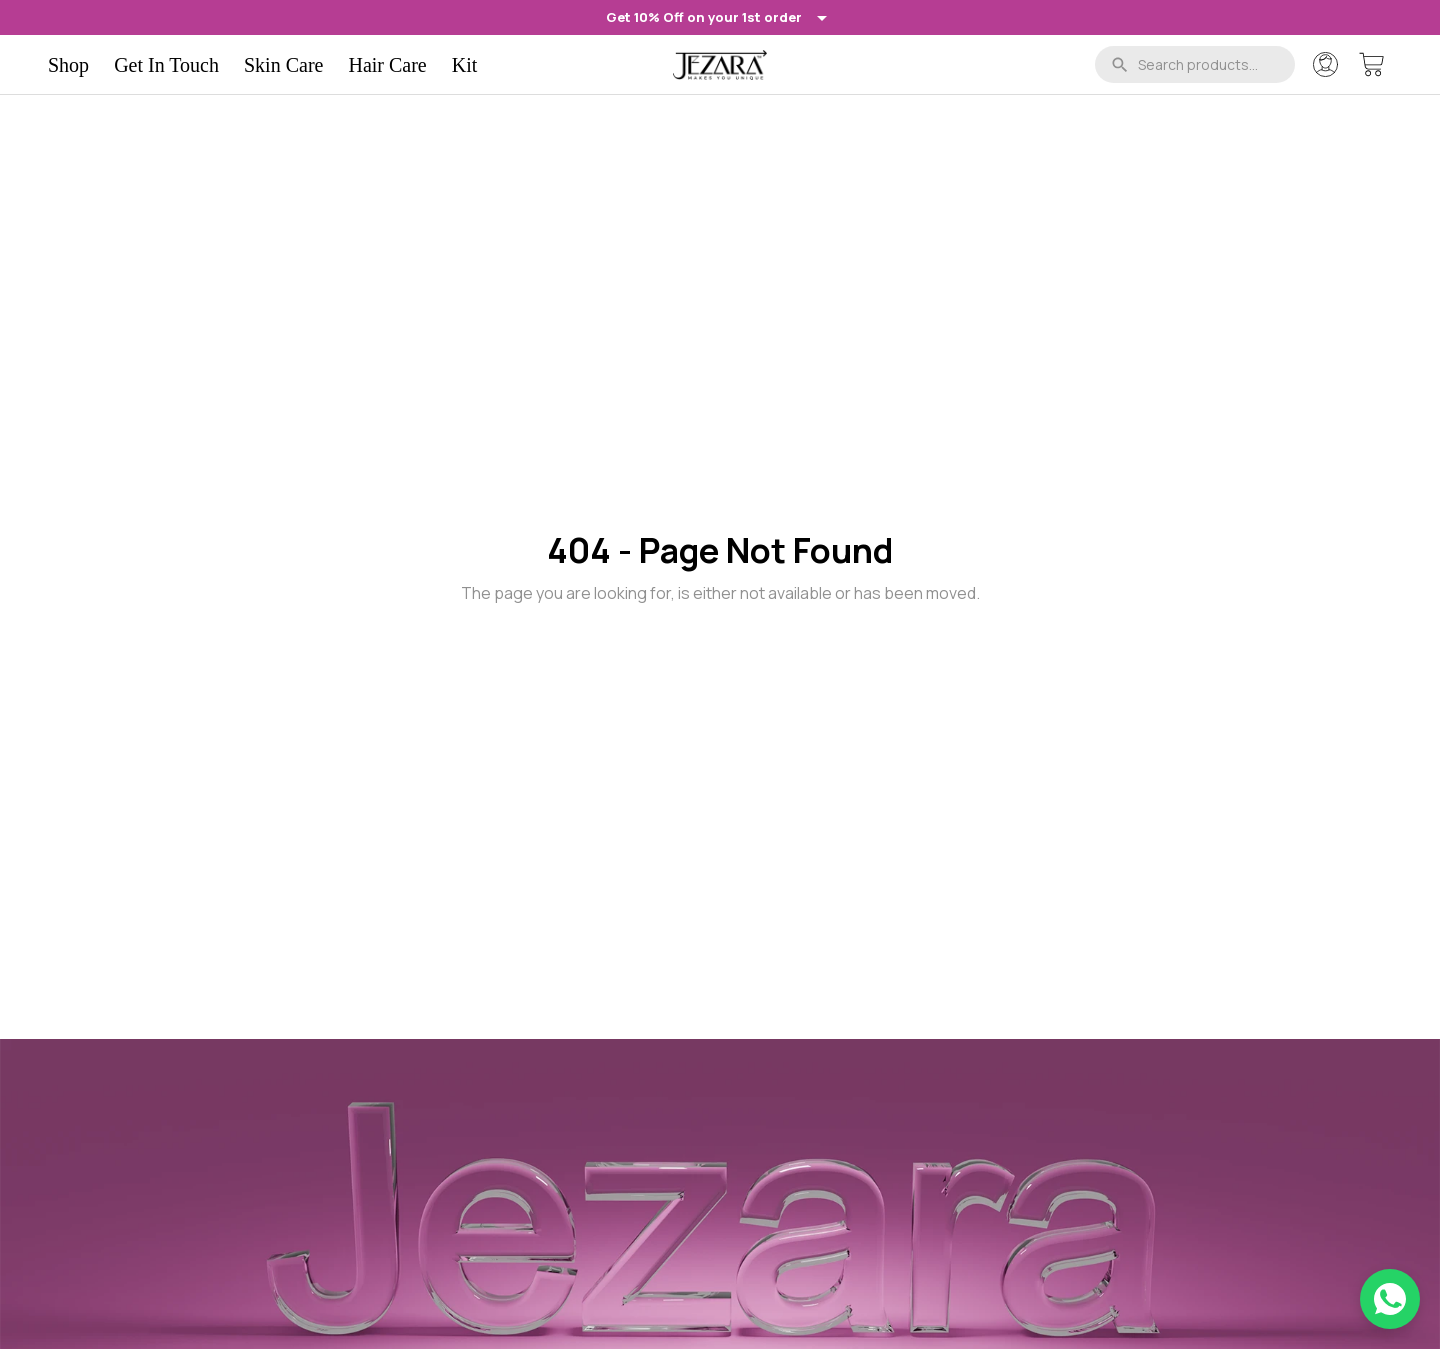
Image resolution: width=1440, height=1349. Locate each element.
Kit (465, 65)
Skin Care (283, 65)
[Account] (1325, 64)
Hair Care (387, 65)
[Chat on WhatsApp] (1390, 1299)
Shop (68, 65)
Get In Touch (166, 65)
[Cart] (1371, 64)
